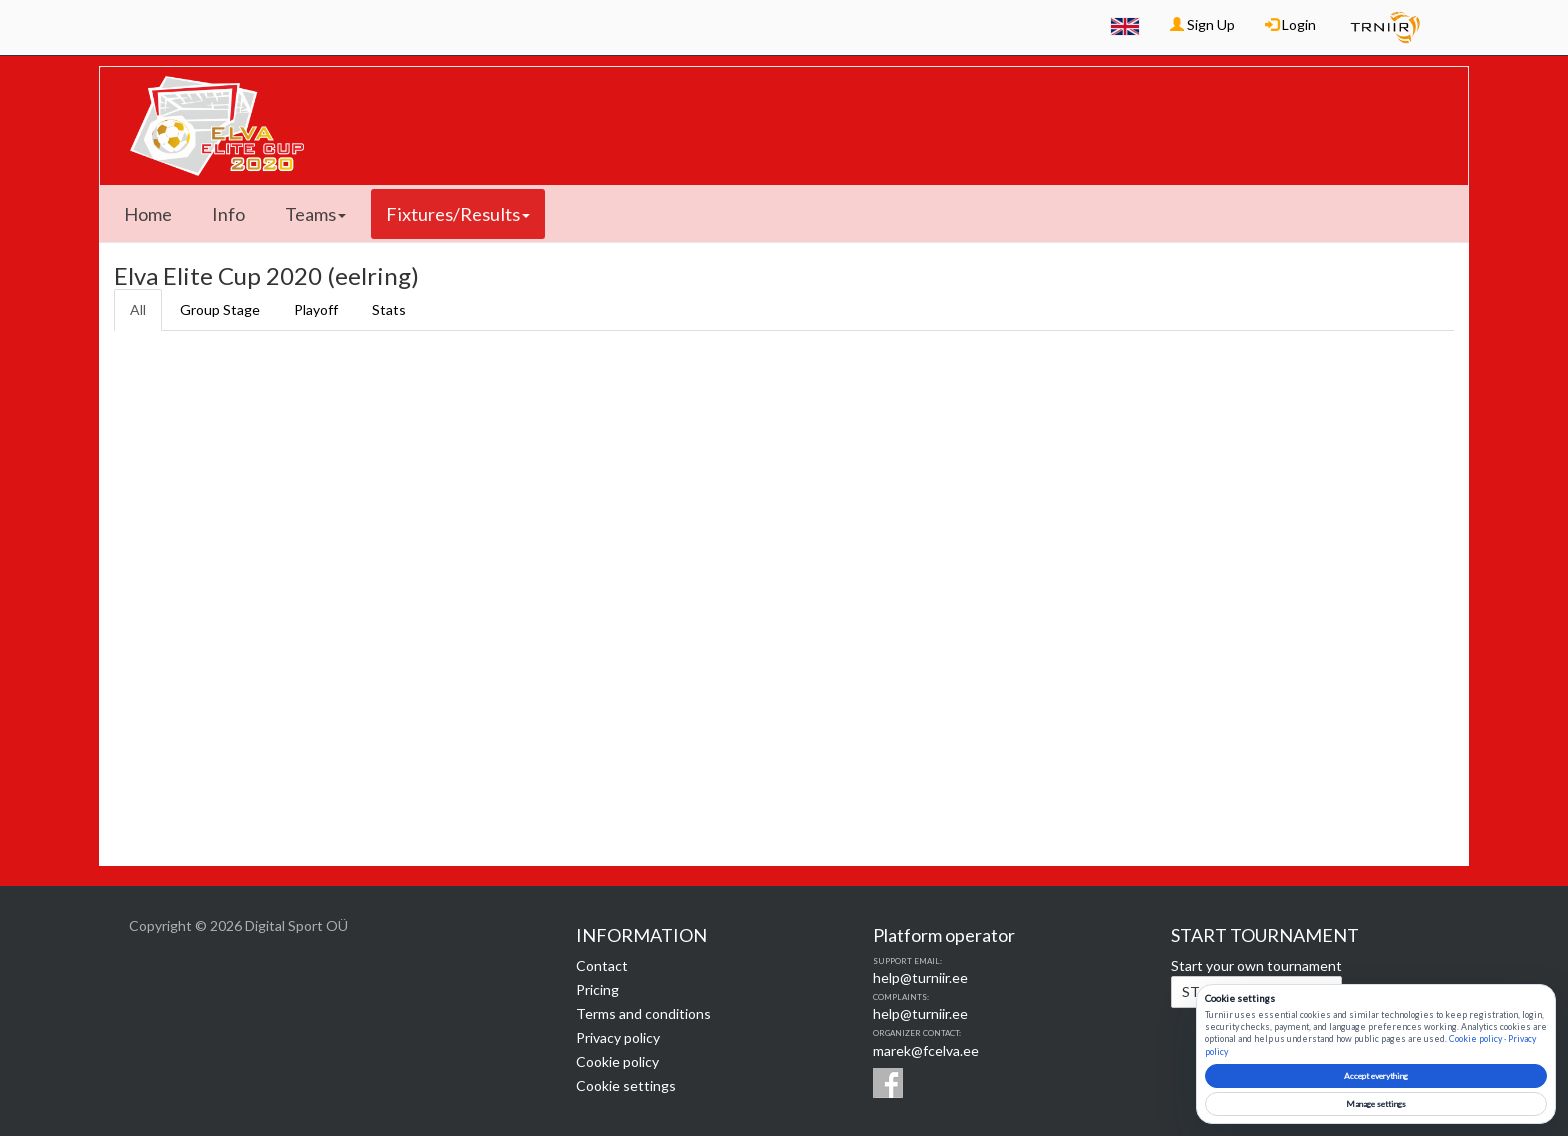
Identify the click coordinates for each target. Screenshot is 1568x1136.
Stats (389, 309)
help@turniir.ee (920, 977)
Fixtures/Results (458, 214)
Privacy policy (618, 1037)
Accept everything (1376, 1076)
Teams (315, 214)
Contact (602, 965)
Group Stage (220, 309)
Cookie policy (617, 1061)
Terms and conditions (643, 1013)
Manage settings (1376, 1104)
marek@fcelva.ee (926, 1050)
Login (1290, 24)
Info (228, 214)
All (138, 309)
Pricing (597, 989)
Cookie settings (626, 1085)
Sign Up (1202, 24)
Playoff (316, 309)
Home (148, 214)
